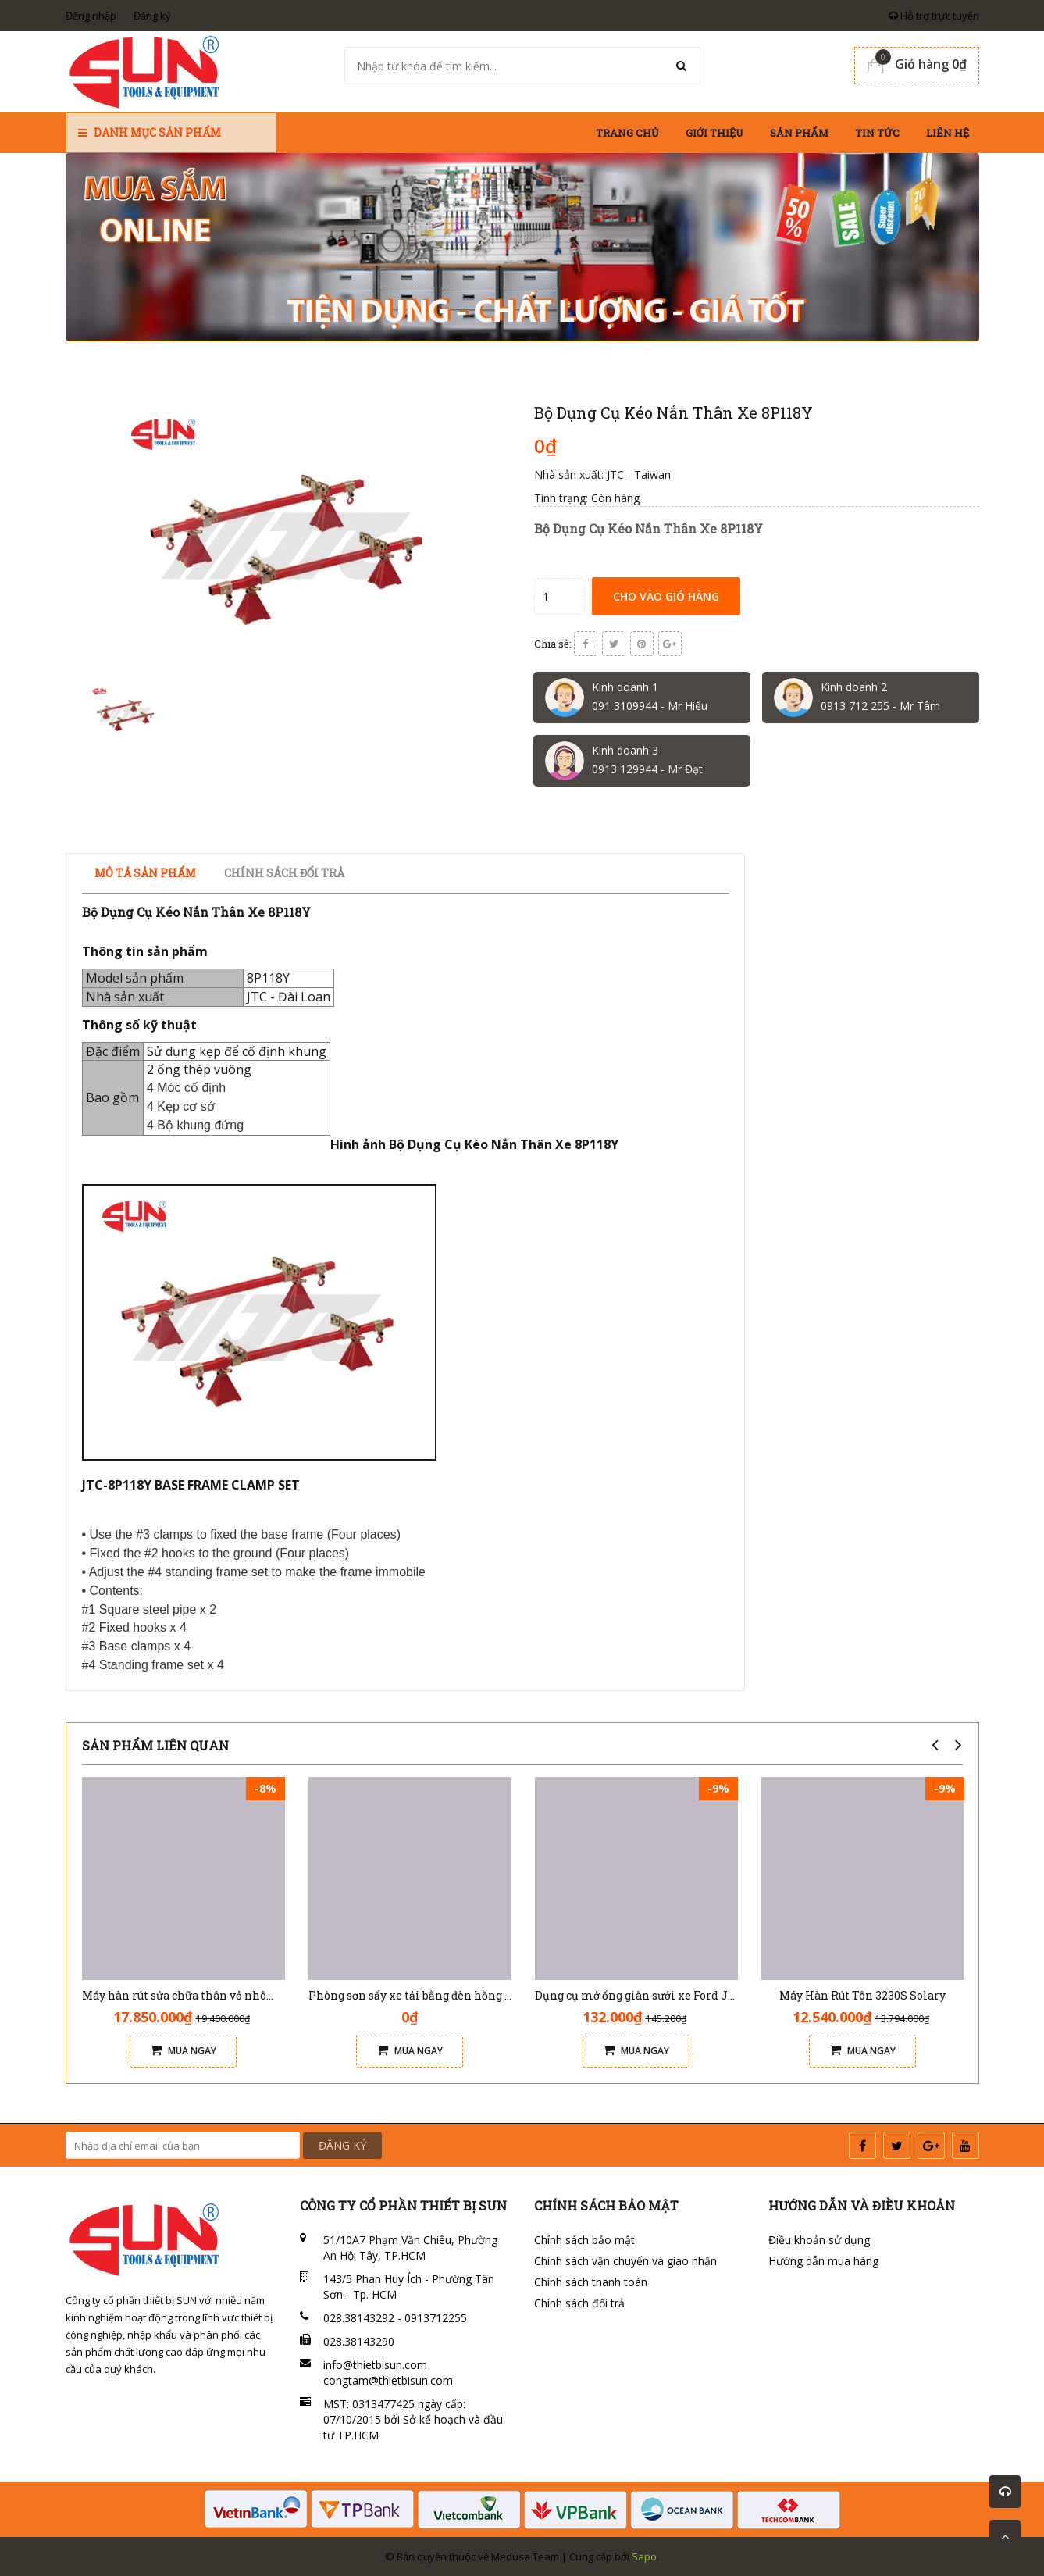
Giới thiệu (714, 133)
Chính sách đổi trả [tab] (284, 872)
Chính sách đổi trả (579, 2303)
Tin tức (877, 133)
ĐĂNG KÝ (342, 2145)
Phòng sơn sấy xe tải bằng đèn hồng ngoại (422, 1995)
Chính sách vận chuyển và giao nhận (625, 2260)
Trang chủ (627, 133)
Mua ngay (183, 2050)
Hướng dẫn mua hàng (823, 2260)
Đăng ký (152, 16)
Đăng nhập (91, 16)
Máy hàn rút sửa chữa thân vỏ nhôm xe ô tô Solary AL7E (234, 1995)
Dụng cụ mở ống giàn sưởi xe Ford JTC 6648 (653, 1995)
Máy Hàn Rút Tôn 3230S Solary (862, 1995)
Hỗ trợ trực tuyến (934, 16)
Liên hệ (947, 133)
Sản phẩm (799, 133)
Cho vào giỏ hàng (666, 596)
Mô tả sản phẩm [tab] (145, 872)
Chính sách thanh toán (590, 2282)
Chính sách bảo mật (584, 2239)
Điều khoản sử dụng (819, 2239)
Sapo (644, 2556)
